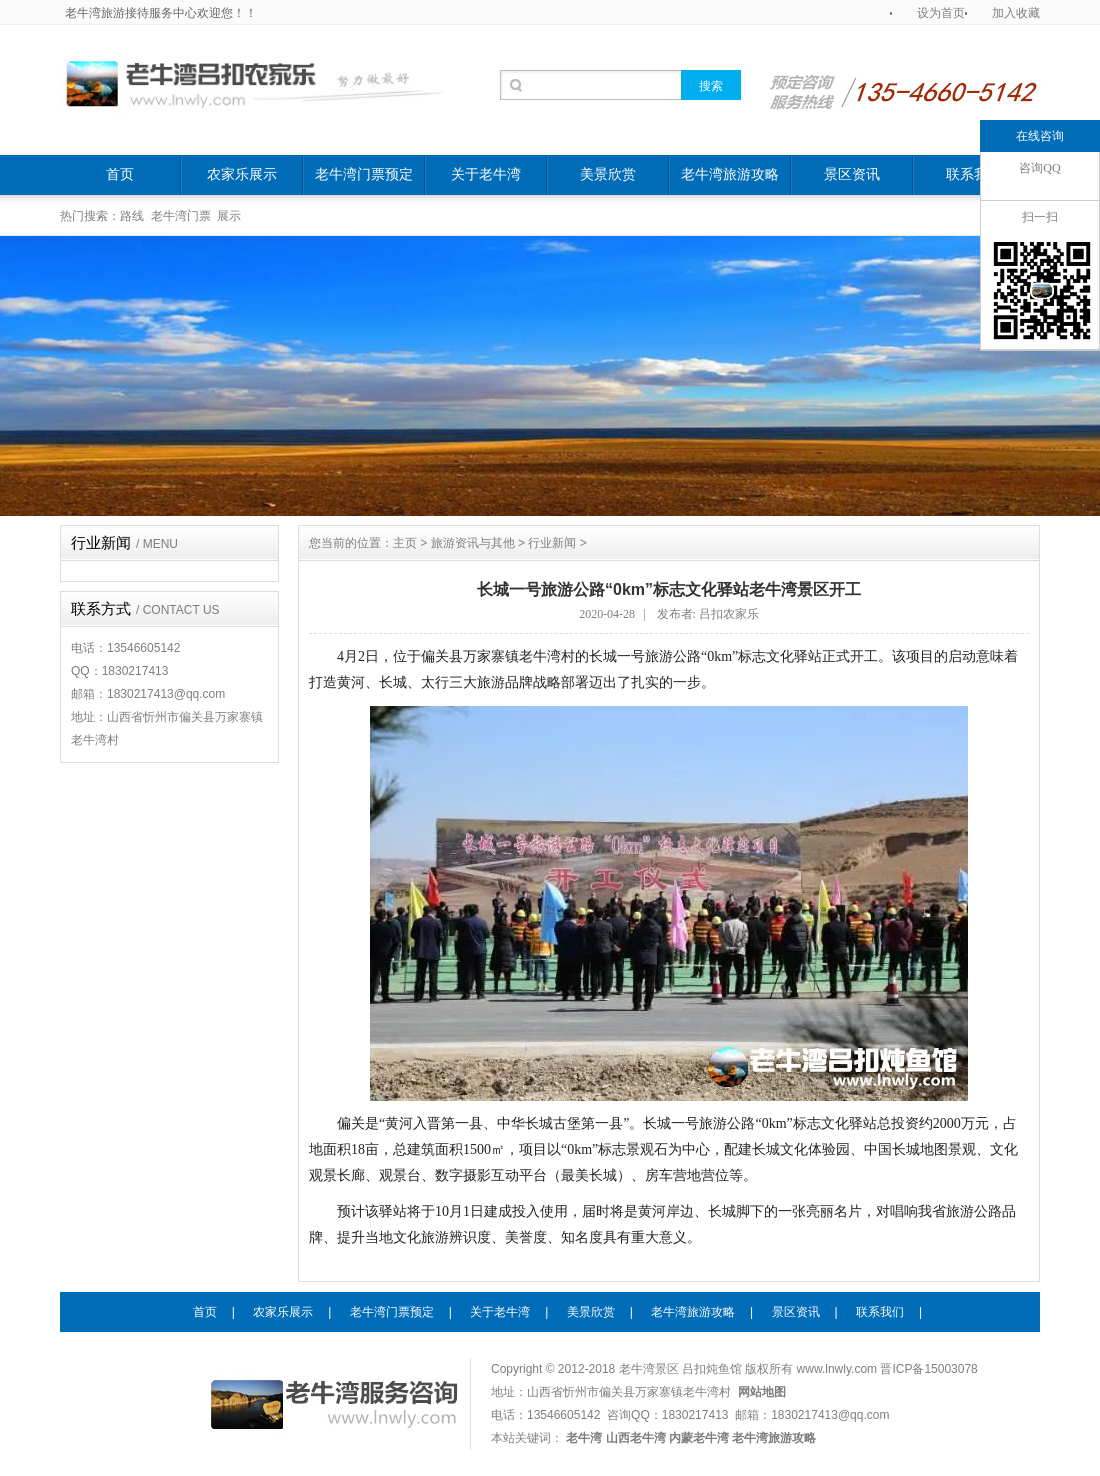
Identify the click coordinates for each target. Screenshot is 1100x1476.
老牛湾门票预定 (364, 174)
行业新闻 (124, 543)
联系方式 (145, 609)
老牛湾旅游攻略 (730, 174)
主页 (405, 543)
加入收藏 (1016, 13)
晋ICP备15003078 (928, 1369)
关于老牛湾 (486, 174)
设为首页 (941, 13)
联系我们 (974, 174)
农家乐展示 (242, 174)
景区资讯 (852, 174)
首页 (120, 174)
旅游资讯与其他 (473, 543)
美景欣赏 (608, 174)
